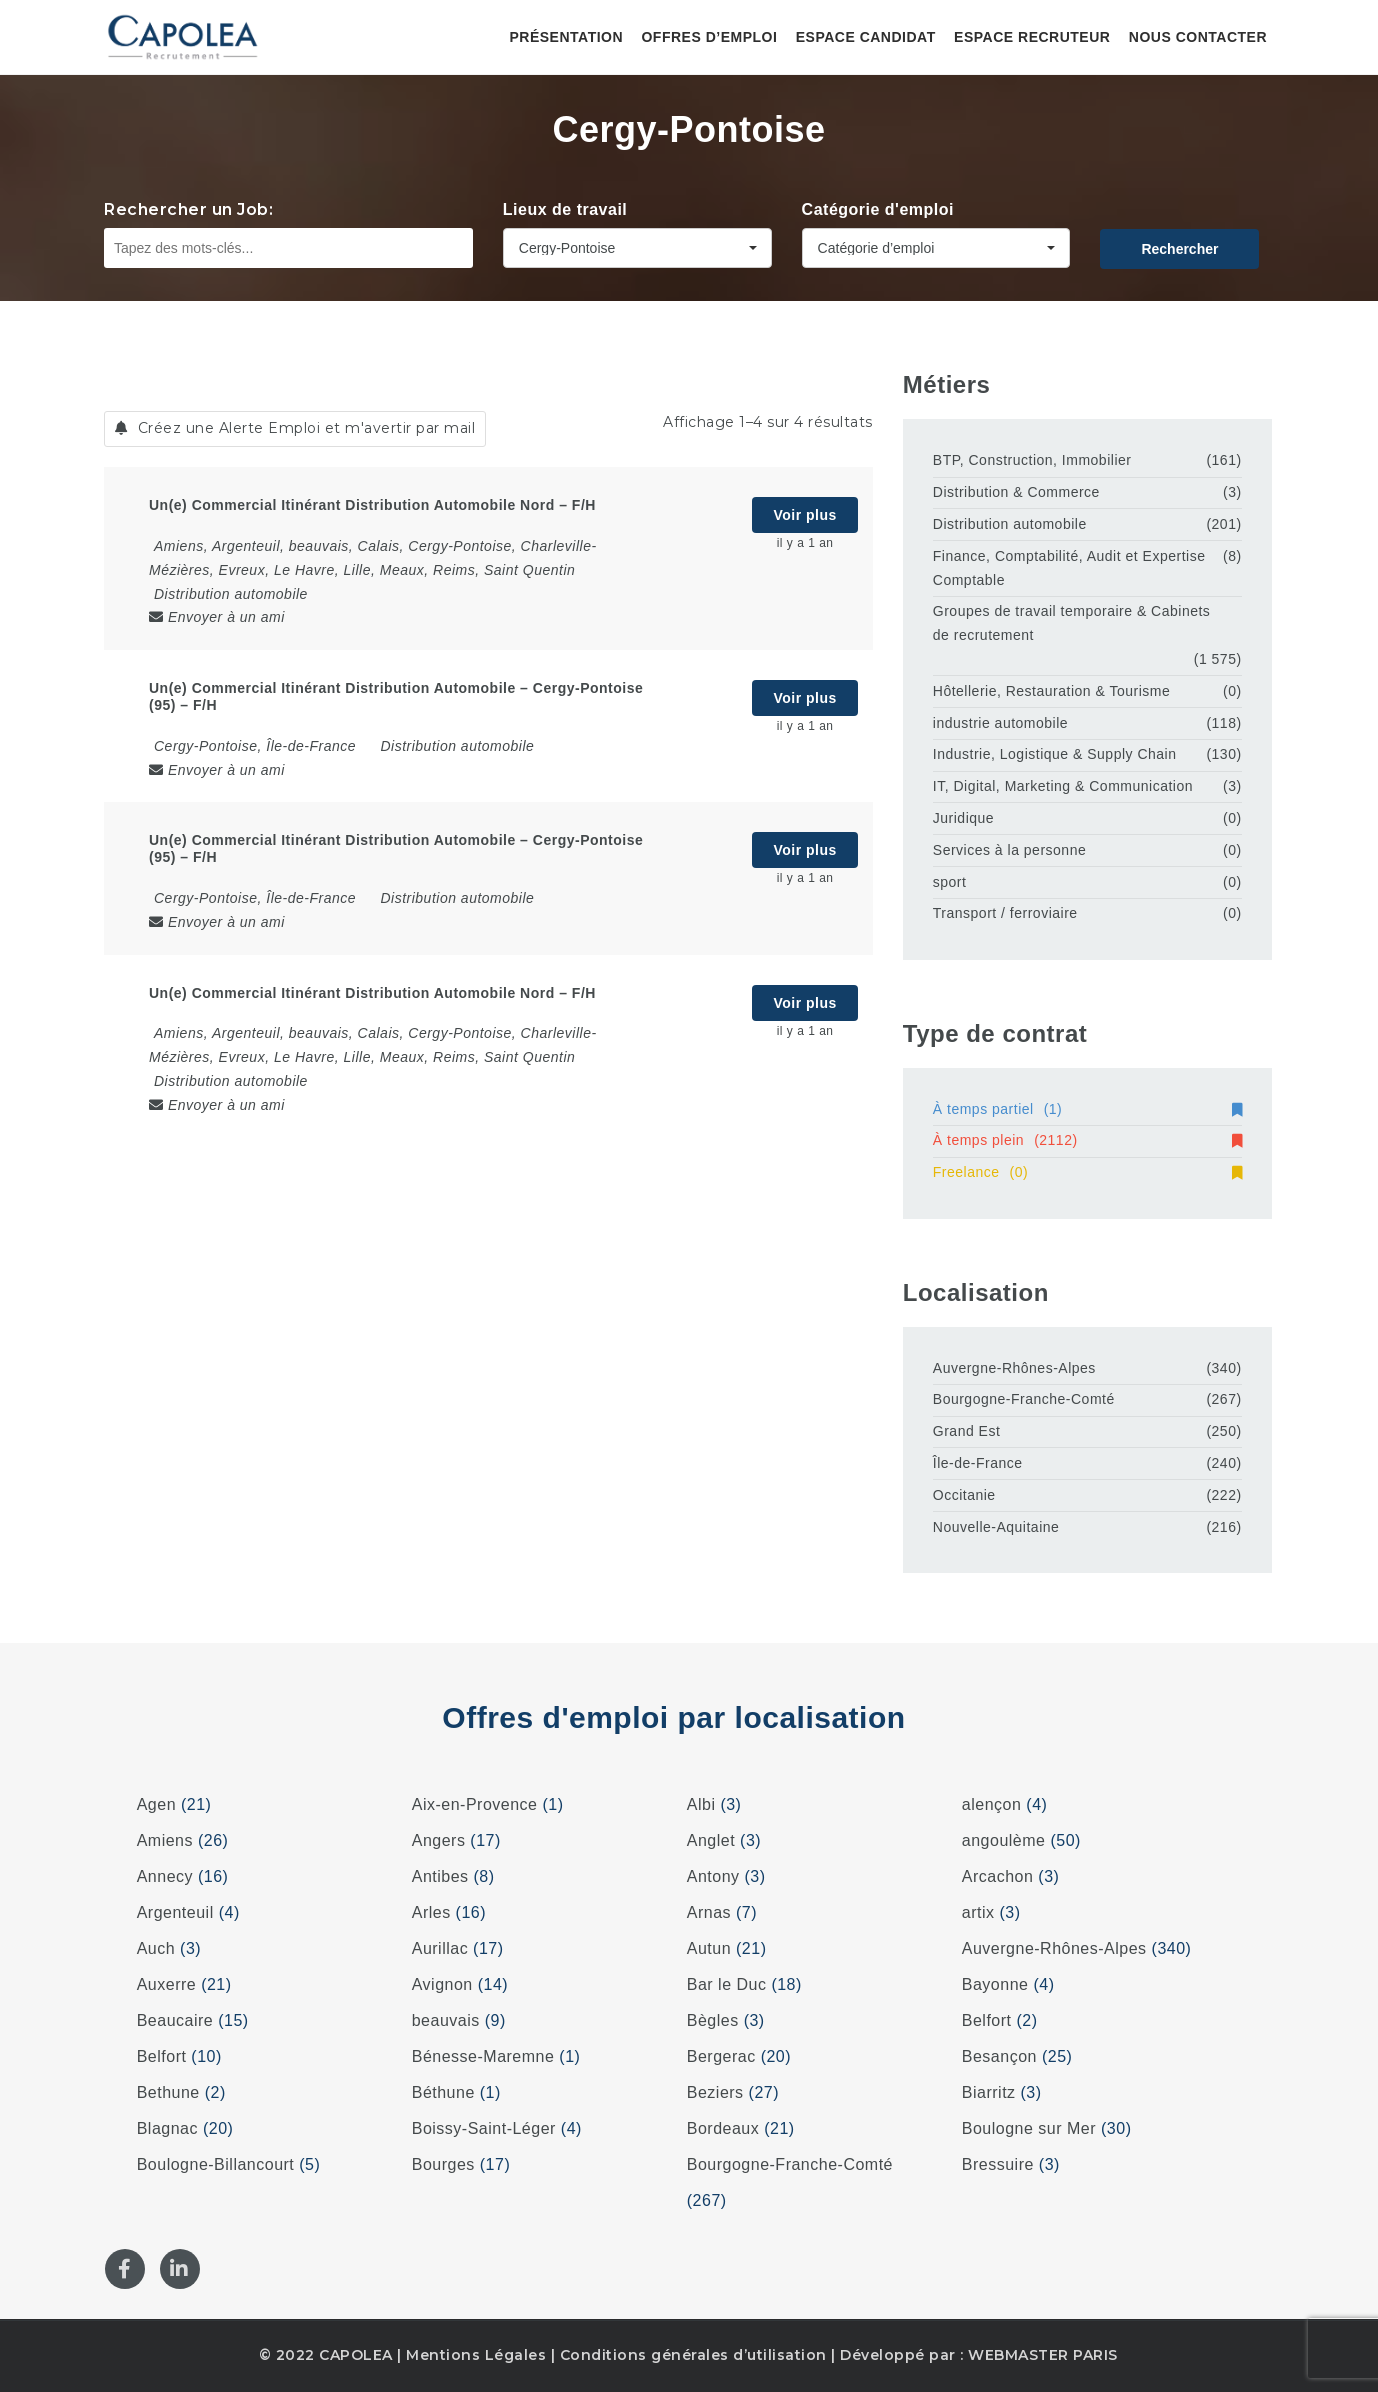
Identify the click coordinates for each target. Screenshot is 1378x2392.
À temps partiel (1087, 1109)
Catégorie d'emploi (878, 209)
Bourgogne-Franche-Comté (1024, 1399)
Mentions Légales (476, 2355)
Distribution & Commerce (1016, 492)
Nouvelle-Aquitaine (996, 1527)
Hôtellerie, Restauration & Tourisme (1051, 691)
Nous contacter (1198, 37)
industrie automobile (1000, 723)
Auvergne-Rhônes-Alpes (1014, 1368)
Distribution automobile (231, 594)
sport (950, 882)
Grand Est (967, 1431)
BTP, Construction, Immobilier (1032, 460)
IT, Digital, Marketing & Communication (1063, 786)
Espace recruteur (1032, 37)
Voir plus (804, 515)
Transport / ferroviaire (1005, 913)
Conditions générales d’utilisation (693, 2355)
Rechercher (1179, 249)
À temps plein (1087, 1140)
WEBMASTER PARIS (1043, 2355)
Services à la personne (1009, 850)
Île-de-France (978, 1463)
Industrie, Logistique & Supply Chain (1055, 754)
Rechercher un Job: (188, 209)
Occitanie (964, 1495)
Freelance (1087, 1172)
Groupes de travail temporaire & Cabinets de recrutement (1072, 623)
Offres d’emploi (709, 37)
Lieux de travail (565, 209)
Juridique (963, 818)
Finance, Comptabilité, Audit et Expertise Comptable (1069, 568)
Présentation (566, 37)
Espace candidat (866, 37)
